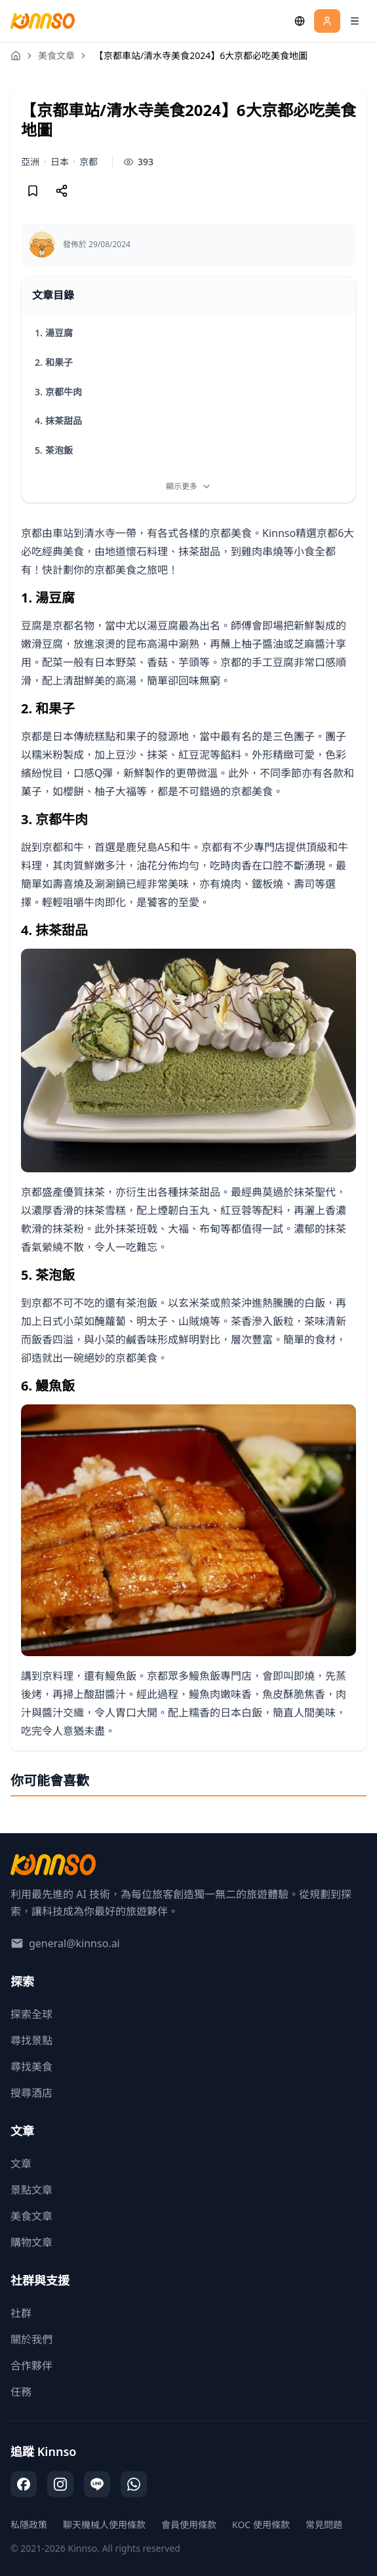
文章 (20, 2163)
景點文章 (31, 2190)
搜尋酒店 (31, 2093)
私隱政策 (28, 2524)
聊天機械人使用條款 (104, 2524)
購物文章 (31, 2242)
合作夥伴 (31, 2365)
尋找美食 (31, 2066)
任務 (20, 2392)
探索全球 (31, 2014)
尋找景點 (31, 2040)
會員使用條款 (188, 2524)
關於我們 (31, 2339)
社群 (20, 2313)
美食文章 (56, 55)
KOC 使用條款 (261, 2524)
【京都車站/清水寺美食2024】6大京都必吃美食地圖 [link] (201, 55)
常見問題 (324, 2524)
